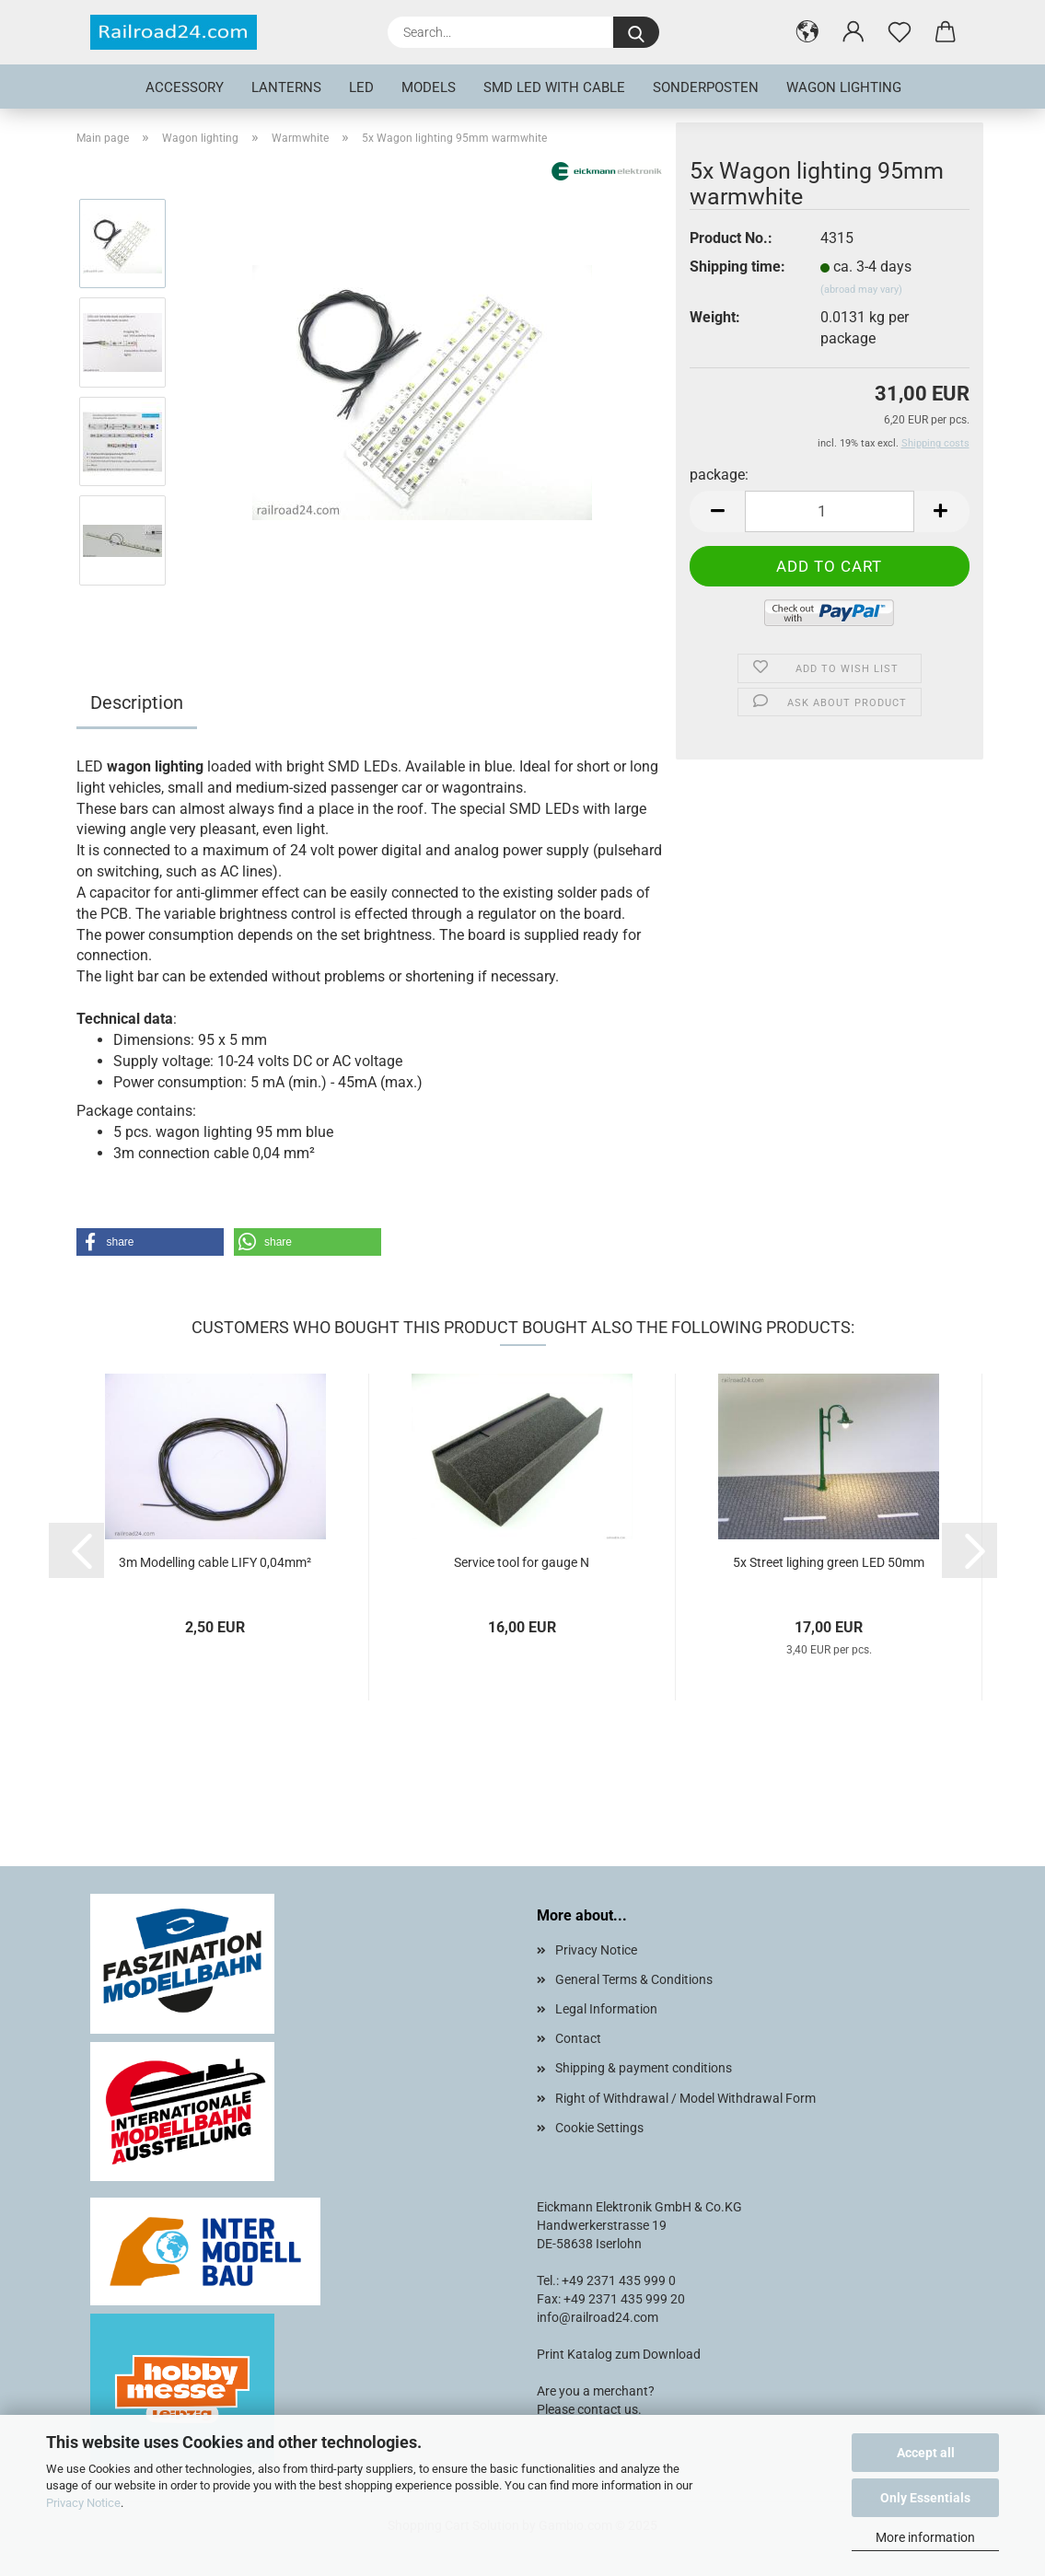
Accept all (926, 2452)
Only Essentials (925, 2497)
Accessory (184, 87)
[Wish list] (900, 32)
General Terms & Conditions (634, 1979)
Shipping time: (737, 266)
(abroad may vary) (861, 290)
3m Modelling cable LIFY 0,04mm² (215, 1562)
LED (361, 87)
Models (428, 87)
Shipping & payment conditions (643, 2067)
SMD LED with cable (554, 87)
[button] (807, 32)
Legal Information (606, 2009)
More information (925, 2537)
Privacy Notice (83, 2503)
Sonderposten (706, 87)
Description (136, 702)
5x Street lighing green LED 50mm (828, 1562)
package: (719, 474)
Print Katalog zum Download (619, 2354)
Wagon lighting (843, 87)
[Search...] (636, 32)
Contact (578, 2038)
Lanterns (286, 87)
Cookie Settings (599, 2127)
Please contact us (587, 2409)
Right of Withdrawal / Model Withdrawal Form (685, 2098)
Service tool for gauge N (521, 1562)
